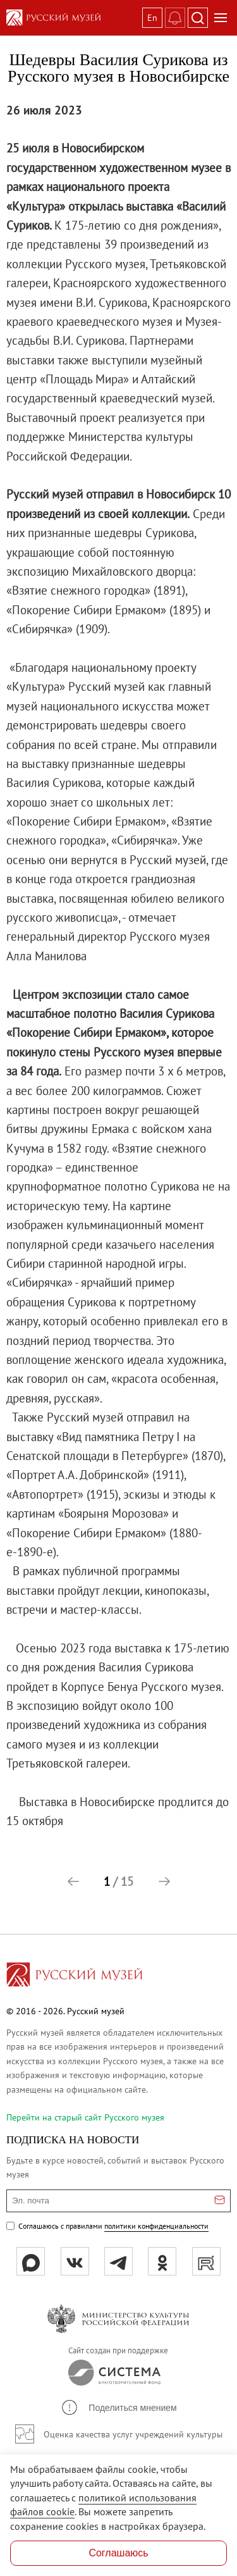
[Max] (30, 2261)
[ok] (162, 2261)
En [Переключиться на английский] (152, 17)
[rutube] (206, 2261)
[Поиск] (198, 18)
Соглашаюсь (118, 2553)
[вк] (75, 2261)
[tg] (118, 2261)
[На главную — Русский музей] (71, 17)
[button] (73, 1881)
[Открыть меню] (220, 17)
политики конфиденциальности (156, 2226)
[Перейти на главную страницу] (74, 1976)
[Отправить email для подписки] (219, 2201)
